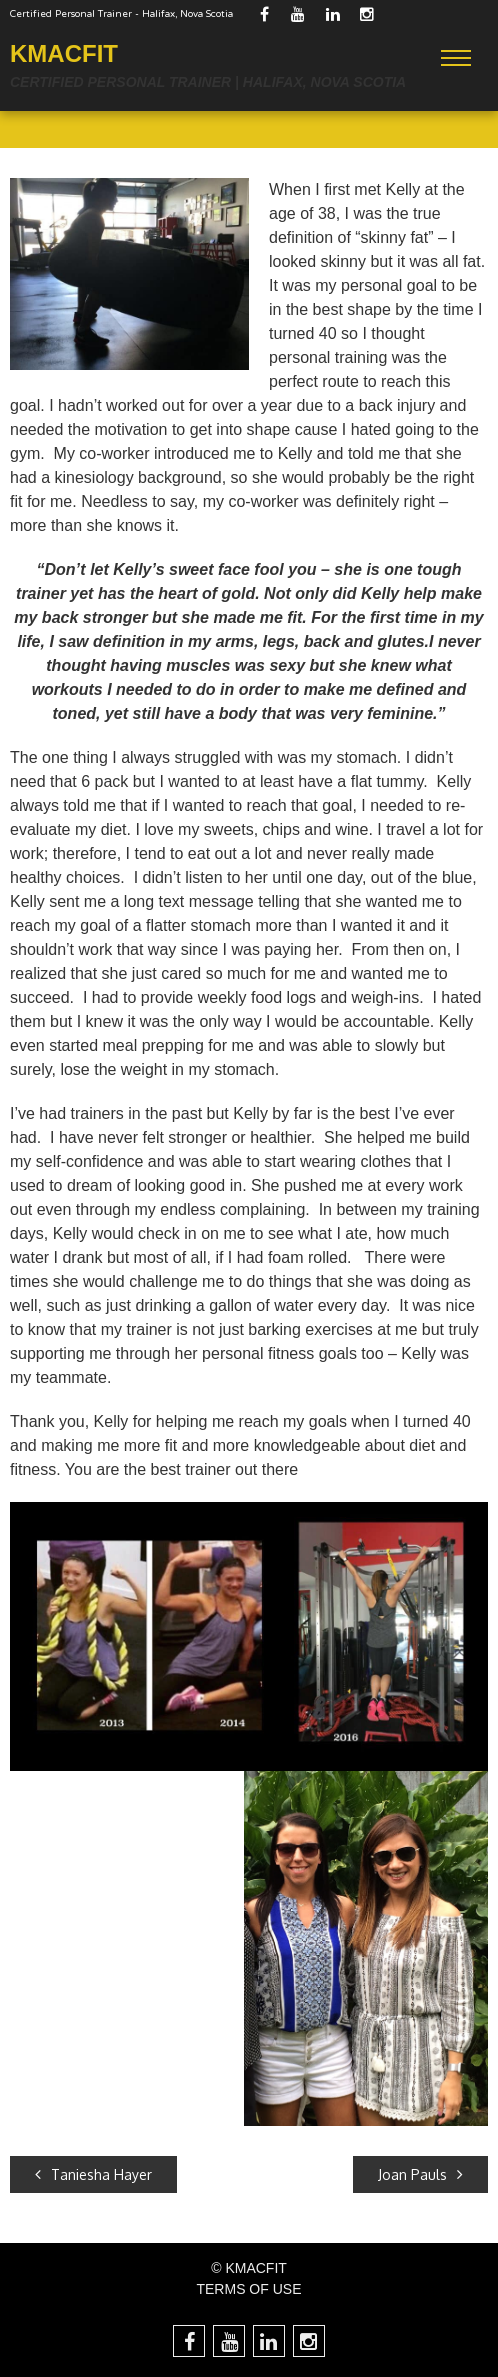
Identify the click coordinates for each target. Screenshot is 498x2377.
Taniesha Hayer (93, 2174)
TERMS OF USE (248, 2289)
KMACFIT (64, 53)
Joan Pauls (420, 2174)
